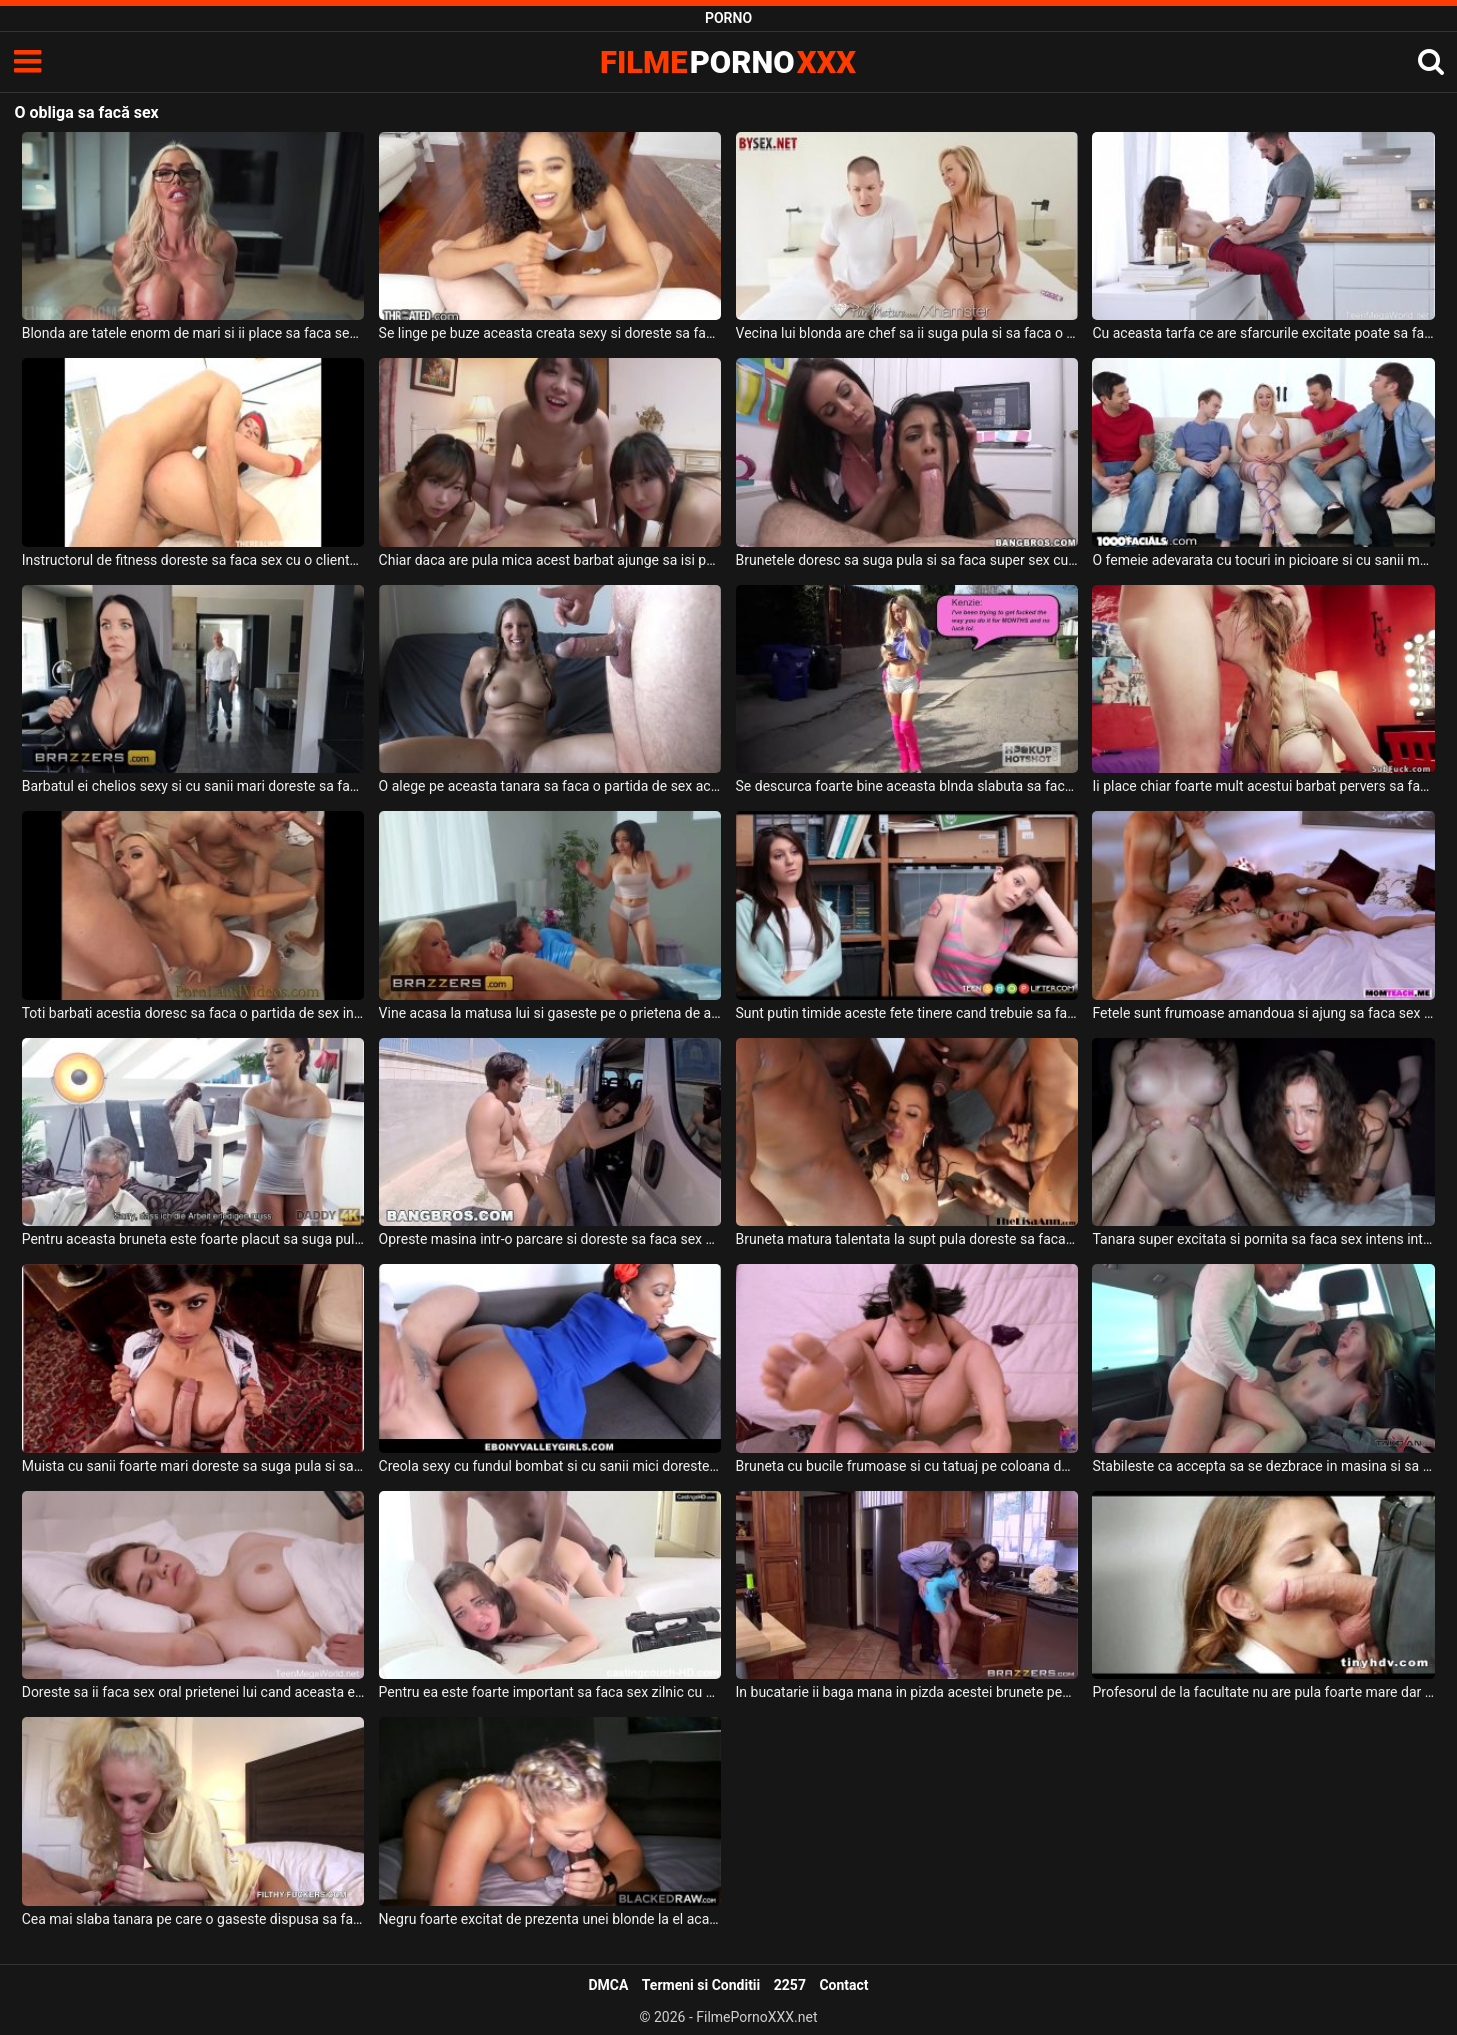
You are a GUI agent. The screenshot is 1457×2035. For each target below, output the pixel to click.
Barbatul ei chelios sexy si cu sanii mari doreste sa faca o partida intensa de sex (193, 786)
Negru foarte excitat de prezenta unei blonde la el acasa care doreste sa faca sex (550, 1919)
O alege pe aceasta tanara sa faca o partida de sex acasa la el (550, 786)
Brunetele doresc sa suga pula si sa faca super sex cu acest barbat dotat (907, 560)
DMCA (608, 1985)
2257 (790, 1985)
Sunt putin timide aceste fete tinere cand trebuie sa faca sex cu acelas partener (907, 1013)
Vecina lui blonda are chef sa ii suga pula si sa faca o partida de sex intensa (907, 333)
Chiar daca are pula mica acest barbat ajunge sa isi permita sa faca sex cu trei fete (550, 560)
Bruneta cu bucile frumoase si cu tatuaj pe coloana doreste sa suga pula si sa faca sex (907, 1466)
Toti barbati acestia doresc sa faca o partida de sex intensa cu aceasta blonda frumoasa (193, 1013)
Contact (843, 1985)
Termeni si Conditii (701, 1985)
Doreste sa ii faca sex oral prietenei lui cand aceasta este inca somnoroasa (193, 1692)
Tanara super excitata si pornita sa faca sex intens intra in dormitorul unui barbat (1263, 1239)
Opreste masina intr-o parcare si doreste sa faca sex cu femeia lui (550, 1239)
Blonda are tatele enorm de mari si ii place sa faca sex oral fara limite (193, 333)
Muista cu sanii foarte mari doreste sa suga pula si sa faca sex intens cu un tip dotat (193, 1466)
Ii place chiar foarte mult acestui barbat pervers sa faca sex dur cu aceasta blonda (1263, 786)
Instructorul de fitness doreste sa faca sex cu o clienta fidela (193, 560)
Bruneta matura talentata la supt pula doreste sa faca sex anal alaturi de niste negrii (907, 1239)
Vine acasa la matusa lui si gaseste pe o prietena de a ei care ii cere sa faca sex (550, 1013)
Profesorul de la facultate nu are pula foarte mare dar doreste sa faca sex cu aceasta (1263, 1692)
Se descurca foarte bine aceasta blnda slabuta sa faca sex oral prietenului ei (907, 786)
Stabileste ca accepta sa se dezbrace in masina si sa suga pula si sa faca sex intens (1263, 1466)
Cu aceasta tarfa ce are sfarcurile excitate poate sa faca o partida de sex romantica (1263, 333)
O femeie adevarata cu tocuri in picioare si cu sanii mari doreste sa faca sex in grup (1263, 560)
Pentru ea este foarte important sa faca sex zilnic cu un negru (550, 1692)
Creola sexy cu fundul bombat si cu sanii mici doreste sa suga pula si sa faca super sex (550, 1466)
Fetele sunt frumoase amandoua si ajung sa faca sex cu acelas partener (1263, 1013)
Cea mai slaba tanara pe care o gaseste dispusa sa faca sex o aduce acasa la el (193, 1919)
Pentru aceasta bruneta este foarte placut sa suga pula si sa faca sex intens (193, 1239)
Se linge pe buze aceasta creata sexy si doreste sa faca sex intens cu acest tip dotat (550, 333)
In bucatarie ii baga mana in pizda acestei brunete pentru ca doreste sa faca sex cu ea (907, 1692)
